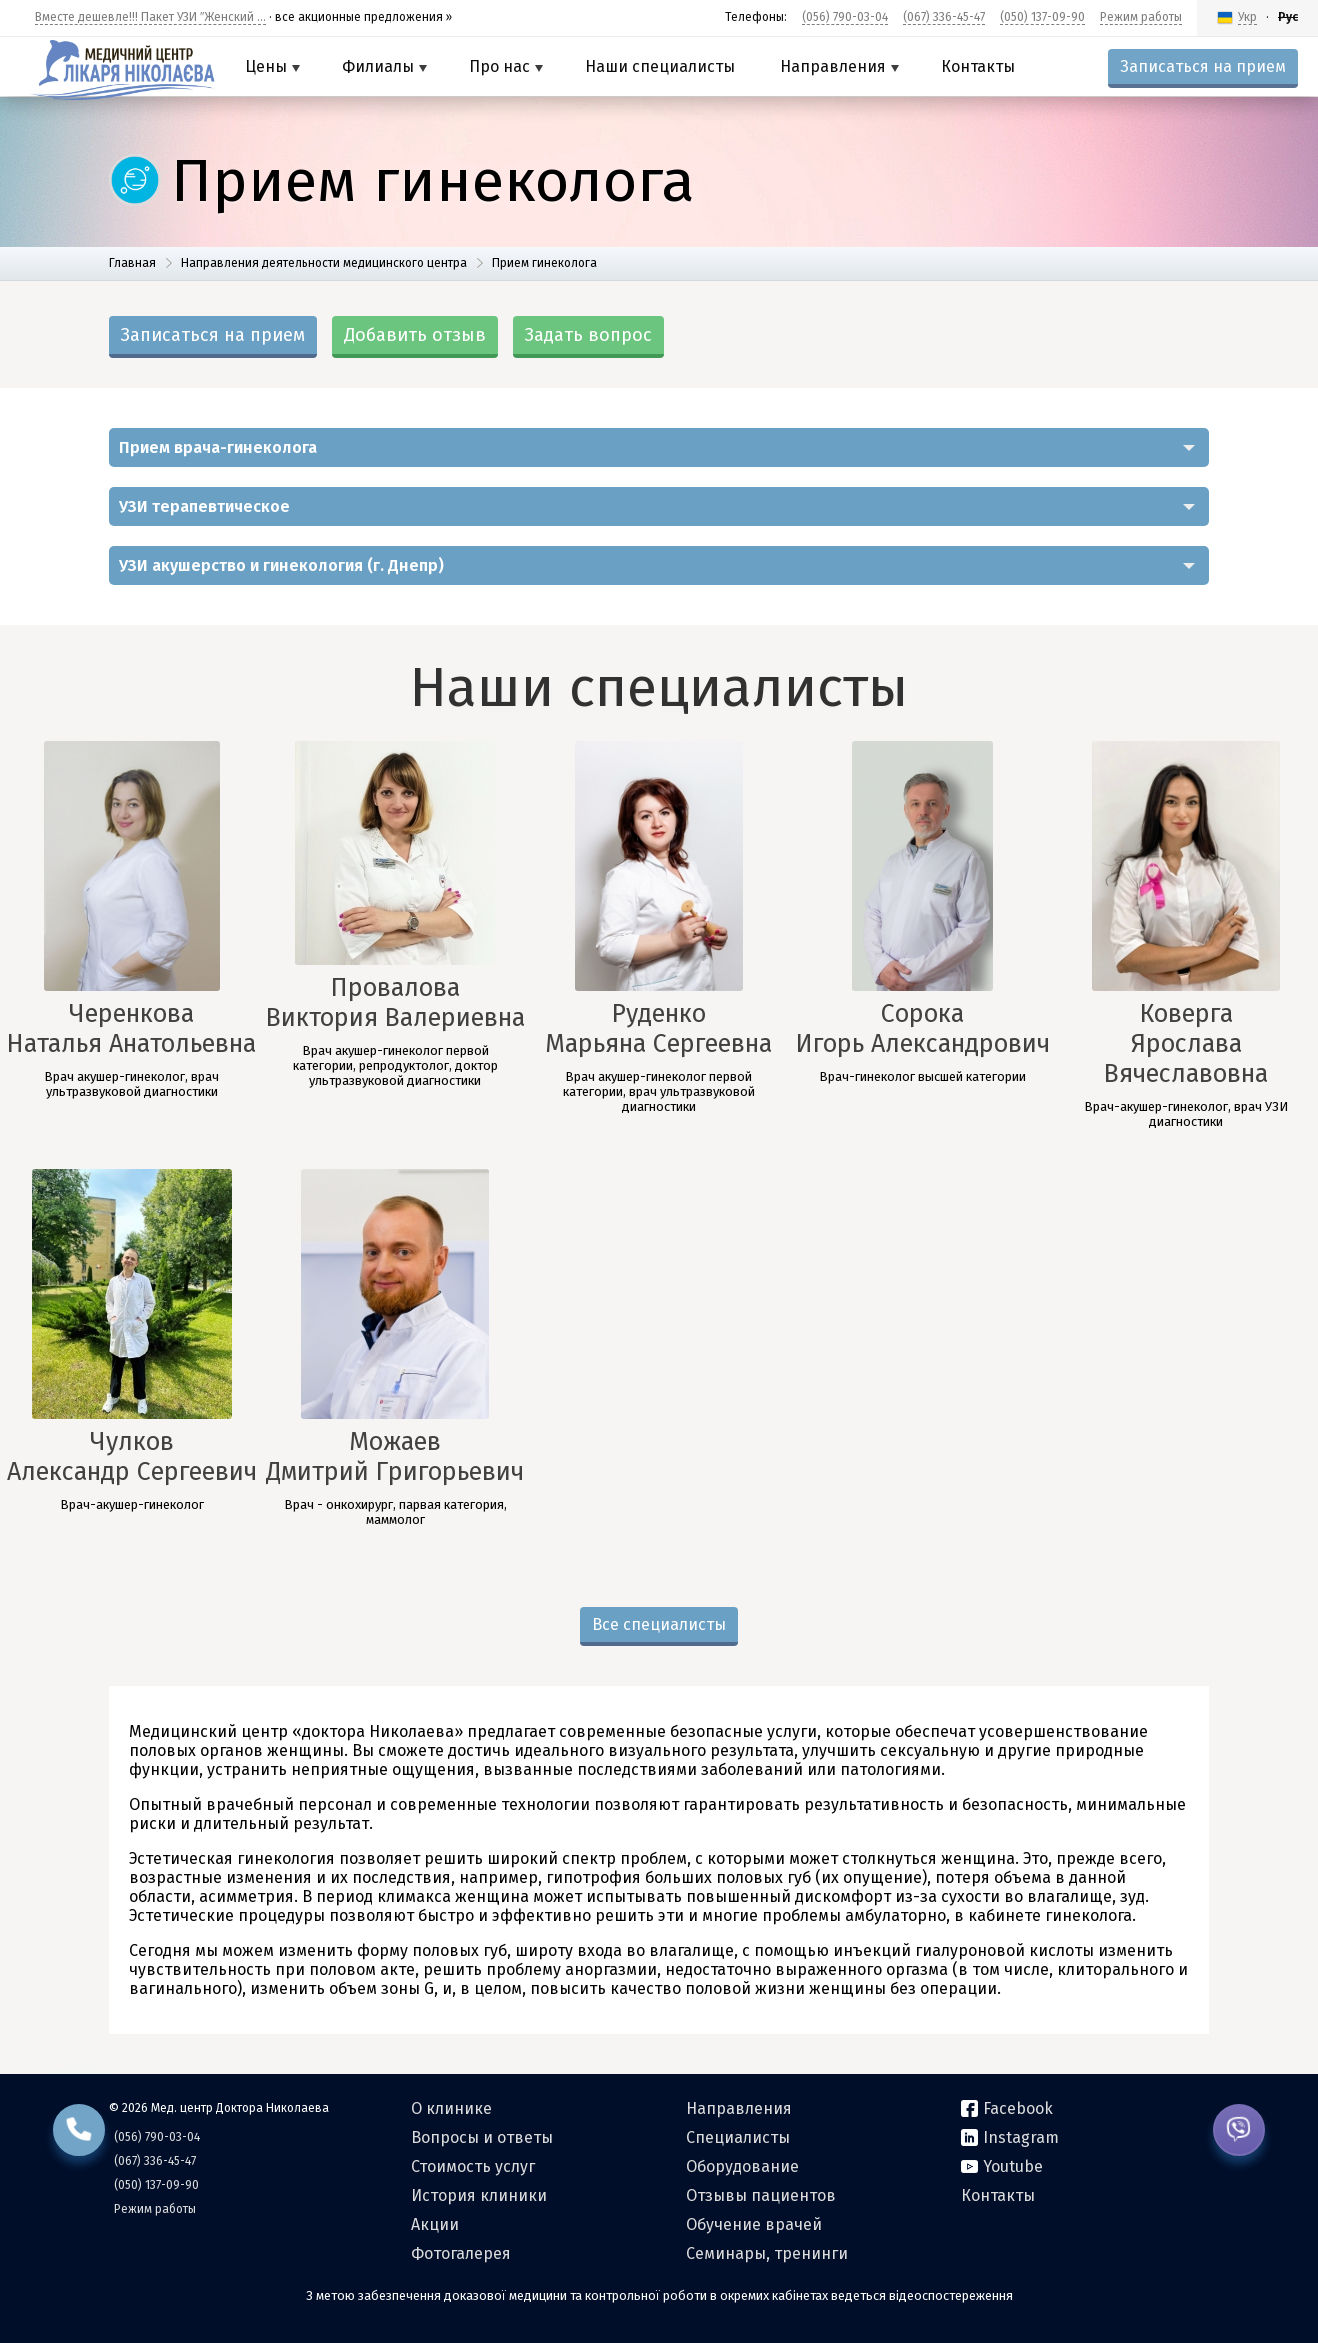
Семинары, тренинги (767, 2253)
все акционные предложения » (363, 17)
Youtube (1002, 2166)
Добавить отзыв (415, 335)
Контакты (978, 66)
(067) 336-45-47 (944, 17)
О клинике (451, 2108)
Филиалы (384, 66)
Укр (1247, 17)
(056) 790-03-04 (845, 17)
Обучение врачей (754, 2224)
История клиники (479, 2195)
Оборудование (742, 2166)
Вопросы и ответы (482, 2137)
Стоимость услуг (473, 2166)
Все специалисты (659, 1624)
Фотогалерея (461, 2253)
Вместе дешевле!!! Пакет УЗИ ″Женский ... (150, 17)
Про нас (506, 66)
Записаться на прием (1203, 66)
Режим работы (1141, 17)
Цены (272, 66)
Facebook (1007, 2108)
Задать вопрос (588, 335)
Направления (839, 66)
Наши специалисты (660, 66)
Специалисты (738, 2137)
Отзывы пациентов (761, 2195)
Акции (435, 2224)
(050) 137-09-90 (1042, 17)
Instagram (1010, 2137)
